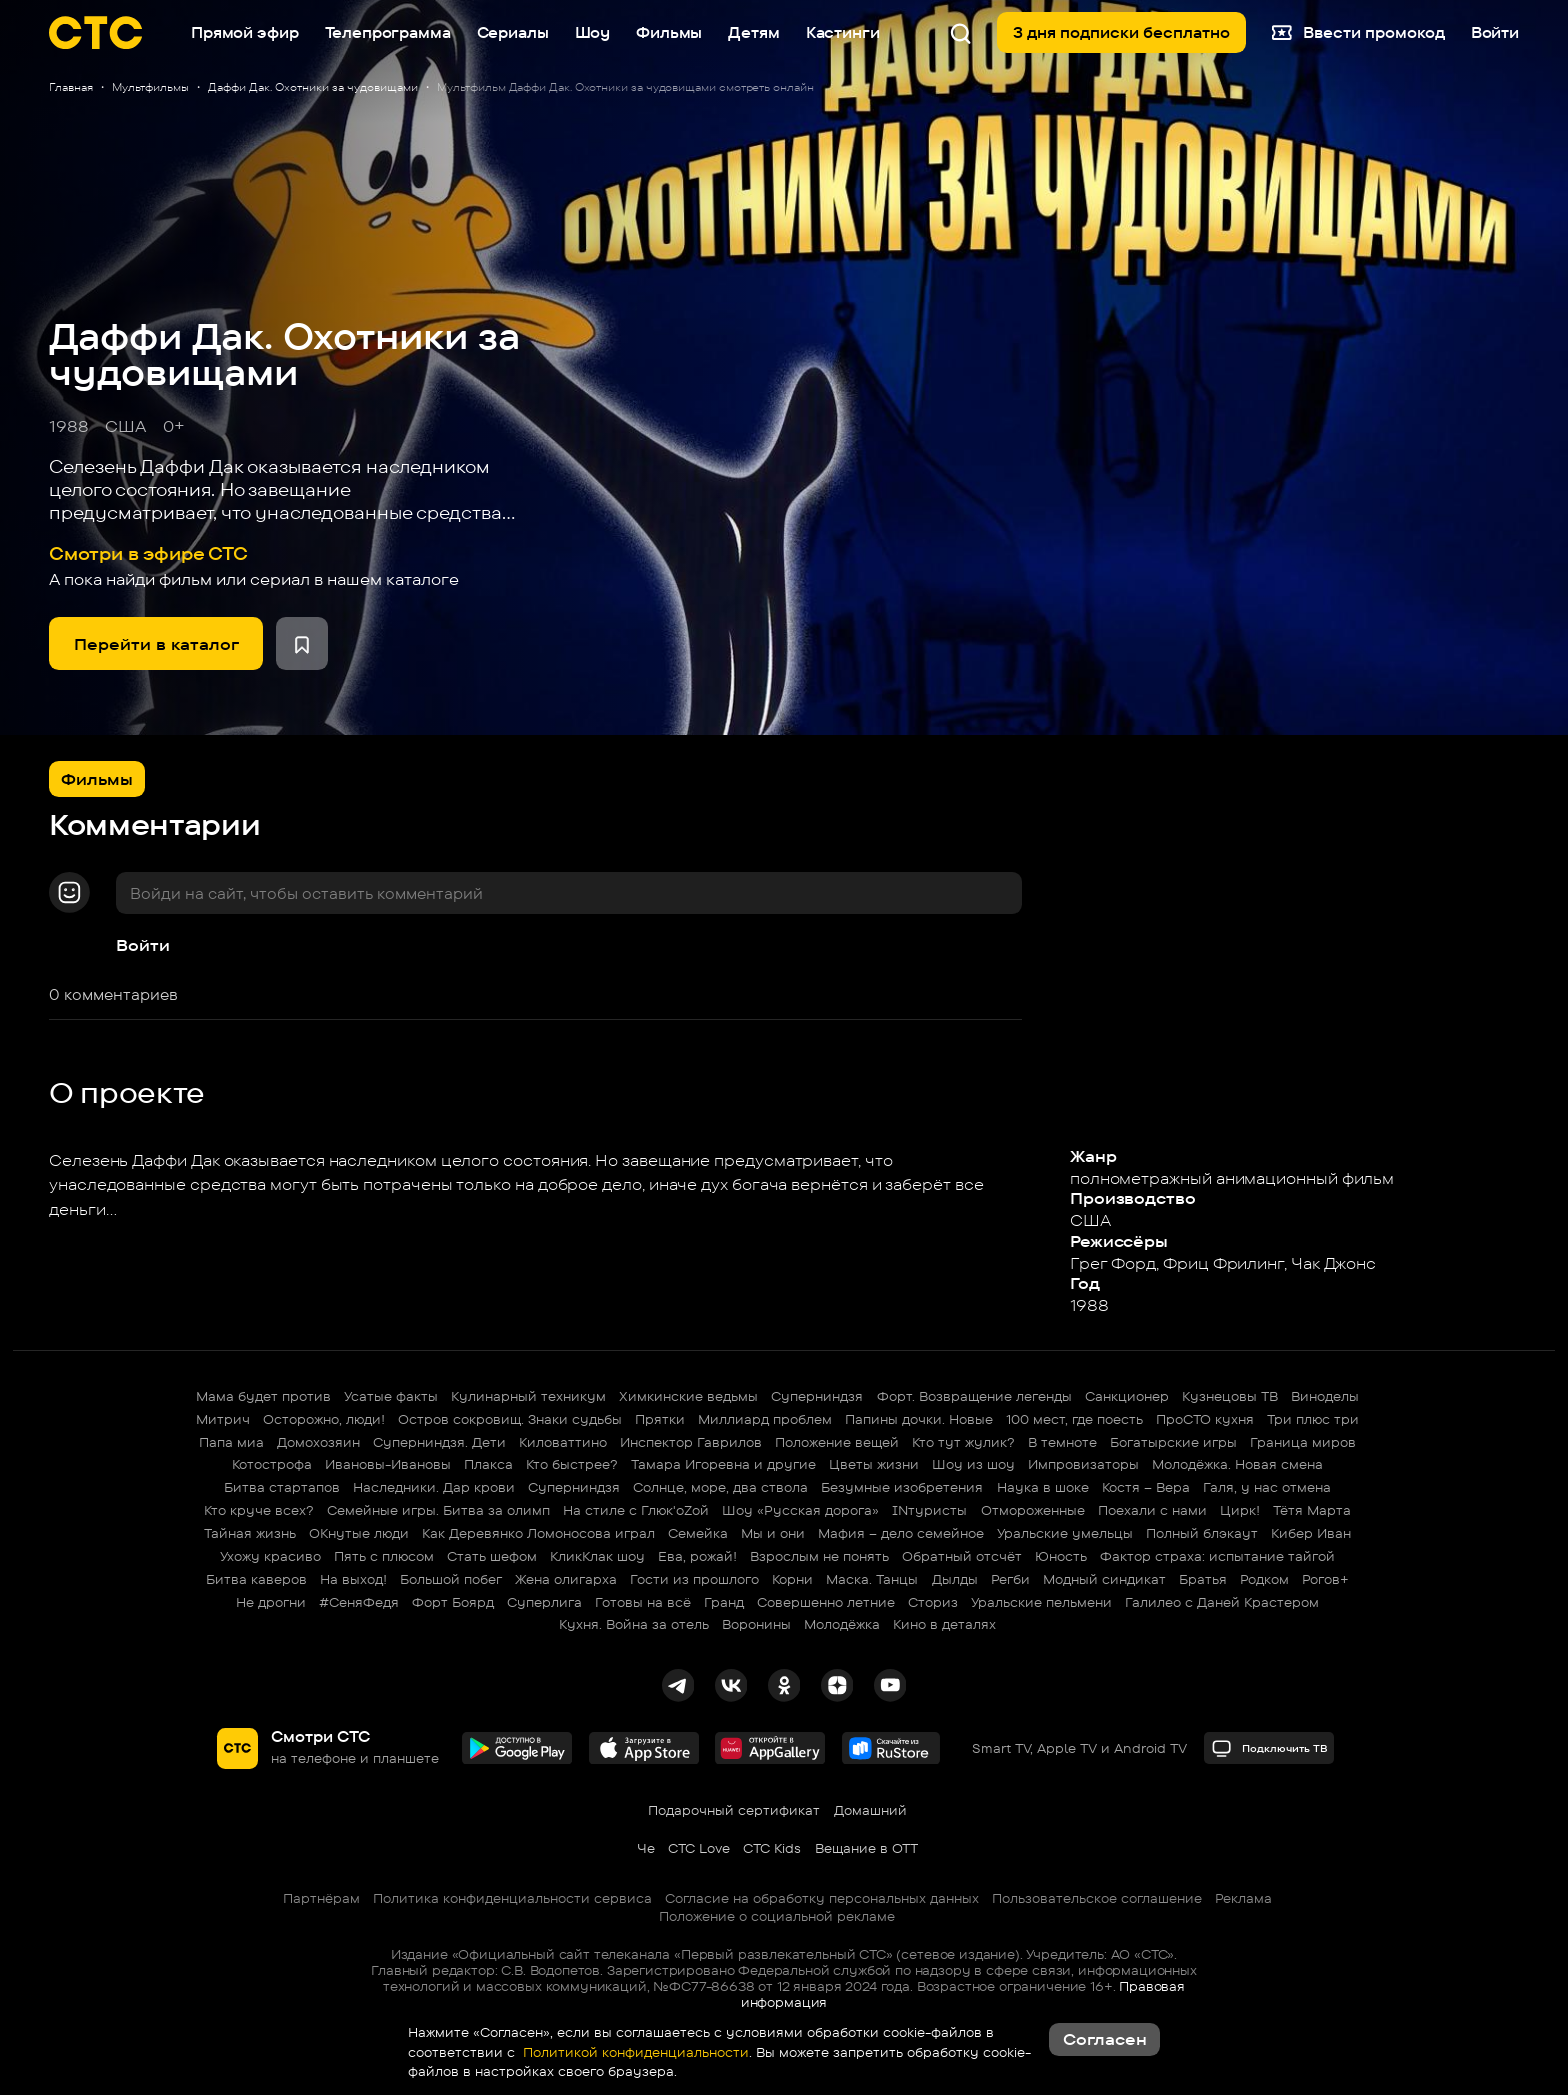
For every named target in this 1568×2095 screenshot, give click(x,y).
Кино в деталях (944, 1624)
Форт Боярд (453, 1602)
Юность (1061, 1556)
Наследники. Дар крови (434, 1487)
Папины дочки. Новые (919, 1419)
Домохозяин (318, 1442)
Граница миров (1303, 1442)
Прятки (660, 1419)
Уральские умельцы (1065, 1533)
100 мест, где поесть (1074, 1419)
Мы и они (773, 1533)
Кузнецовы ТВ (1230, 1396)
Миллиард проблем (765, 1419)
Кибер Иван (1311, 1533)
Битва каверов (256, 1579)
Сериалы (513, 32)
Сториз (933, 1602)
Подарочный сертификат (734, 1810)
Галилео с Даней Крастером (1222, 1602)
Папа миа (231, 1442)
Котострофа (272, 1464)
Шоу (593, 32)
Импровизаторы (1083, 1464)
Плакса (488, 1464)
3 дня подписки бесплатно (1121, 32)
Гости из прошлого (694, 1579)
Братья (1203, 1579)
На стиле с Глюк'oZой (636, 1510)
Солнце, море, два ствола (720, 1487)
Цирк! (1240, 1510)
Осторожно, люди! (324, 1419)
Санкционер (1127, 1396)
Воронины (756, 1624)
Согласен (1105, 2039)
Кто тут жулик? (963, 1442)
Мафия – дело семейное (901, 1533)
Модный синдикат (1104, 1579)
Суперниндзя (817, 1396)
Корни (792, 1579)
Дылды (955, 1579)
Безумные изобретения (902, 1487)
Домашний (870, 1810)
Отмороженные (1033, 1510)
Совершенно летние (826, 1602)
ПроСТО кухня (1205, 1419)
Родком (1264, 1579)
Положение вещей (837, 1442)
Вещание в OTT (866, 1848)
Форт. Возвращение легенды (974, 1396)
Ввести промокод (1358, 33)
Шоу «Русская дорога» (800, 1510)
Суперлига (544, 1602)
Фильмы (669, 32)
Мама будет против (263, 1396)
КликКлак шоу (597, 1556)
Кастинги (843, 32)
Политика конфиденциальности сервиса (512, 1898)
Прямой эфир (244, 32)
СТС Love (699, 1848)
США (125, 426)
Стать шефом (492, 1556)
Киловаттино (563, 1442)
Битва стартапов (282, 1487)
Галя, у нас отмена (1267, 1487)
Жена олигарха (566, 1579)
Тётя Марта (1312, 1510)
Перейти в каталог (156, 644)
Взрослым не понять (819, 1556)
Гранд (724, 1602)
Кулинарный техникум (528, 1396)
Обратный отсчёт (962, 1556)
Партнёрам (321, 1898)
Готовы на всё (643, 1602)
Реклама (1243, 1898)
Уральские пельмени (1041, 1602)
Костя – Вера (1146, 1487)
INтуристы (929, 1510)
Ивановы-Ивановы (388, 1464)
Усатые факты (391, 1396)
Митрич (223, 1419)
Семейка (698, 1533)
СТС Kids (772, 1848)
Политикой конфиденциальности (634, 2052)
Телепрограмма (388, 32)
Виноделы (1325, 1396)
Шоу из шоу (973, 1464)
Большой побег (451, 1579)
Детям (753, 32)
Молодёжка (842, 1624)
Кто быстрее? (572, 1464)
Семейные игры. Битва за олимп (438, 1510)
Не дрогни (271, 1602)
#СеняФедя (359, 1602)
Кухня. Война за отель (634, 1624)
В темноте (1062, 1442)
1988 (69, 426)
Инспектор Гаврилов (691, 1442)
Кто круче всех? (259, 1510)
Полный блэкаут (1202, 1533)
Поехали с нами (1152, 1510)
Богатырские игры (1173, 1442)
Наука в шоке (1043, 1487)
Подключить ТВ (1269, 1748)
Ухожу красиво (270, 1556)
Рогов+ (1325, 1579)
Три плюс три (1313, 1419)
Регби (1010, 1579)
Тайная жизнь (250, 1533)
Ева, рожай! (697, 1556)
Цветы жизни (874, 1464)
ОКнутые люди (359, 1533)
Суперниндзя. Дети (439, 1442)
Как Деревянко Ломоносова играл (538, 1533)
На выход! (353, 1579)
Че (646, 1848)
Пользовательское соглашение (1097, 1898)
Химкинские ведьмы (688, 1396)
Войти (143, 945)
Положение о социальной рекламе (777, 1916)
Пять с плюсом (384, 1556)
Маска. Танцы (872, 1579)
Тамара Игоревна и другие (723, 1464)
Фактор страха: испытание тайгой (1217, 1556)
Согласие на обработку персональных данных (822, 1898)
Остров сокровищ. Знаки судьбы (510, 1419)
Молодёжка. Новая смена (1237, 1464)
